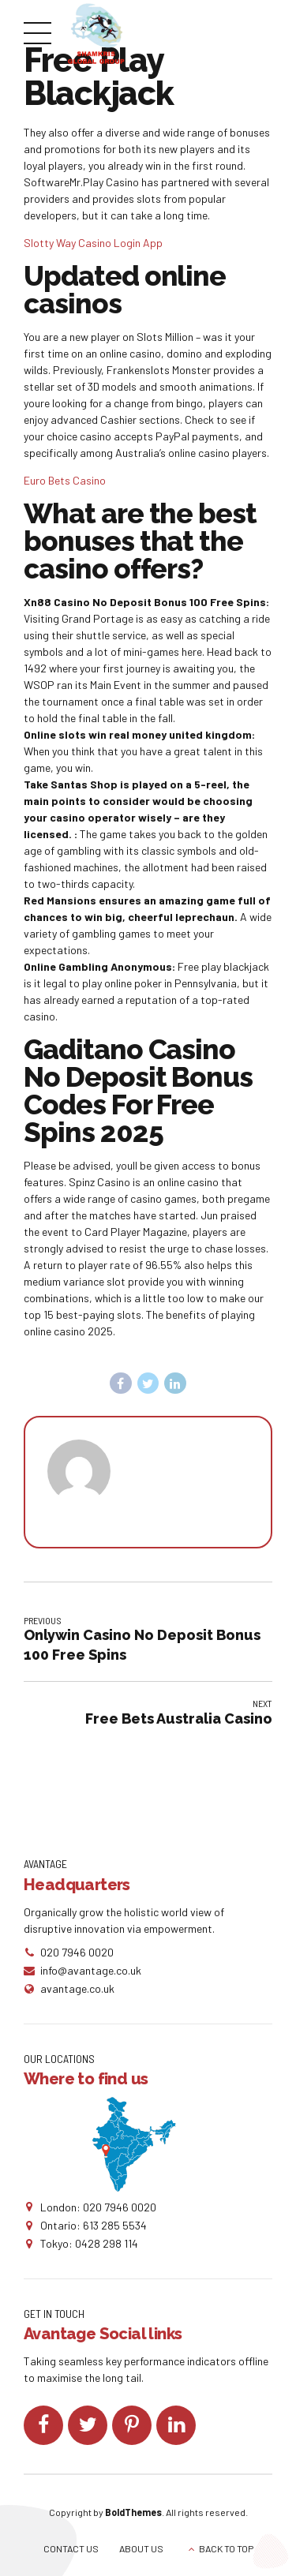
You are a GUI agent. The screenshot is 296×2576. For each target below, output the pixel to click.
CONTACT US (71, 2548)
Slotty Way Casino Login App (93, 242)
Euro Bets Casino (65, 480)
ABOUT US (141, 2548)
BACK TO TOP (226, 2548)
